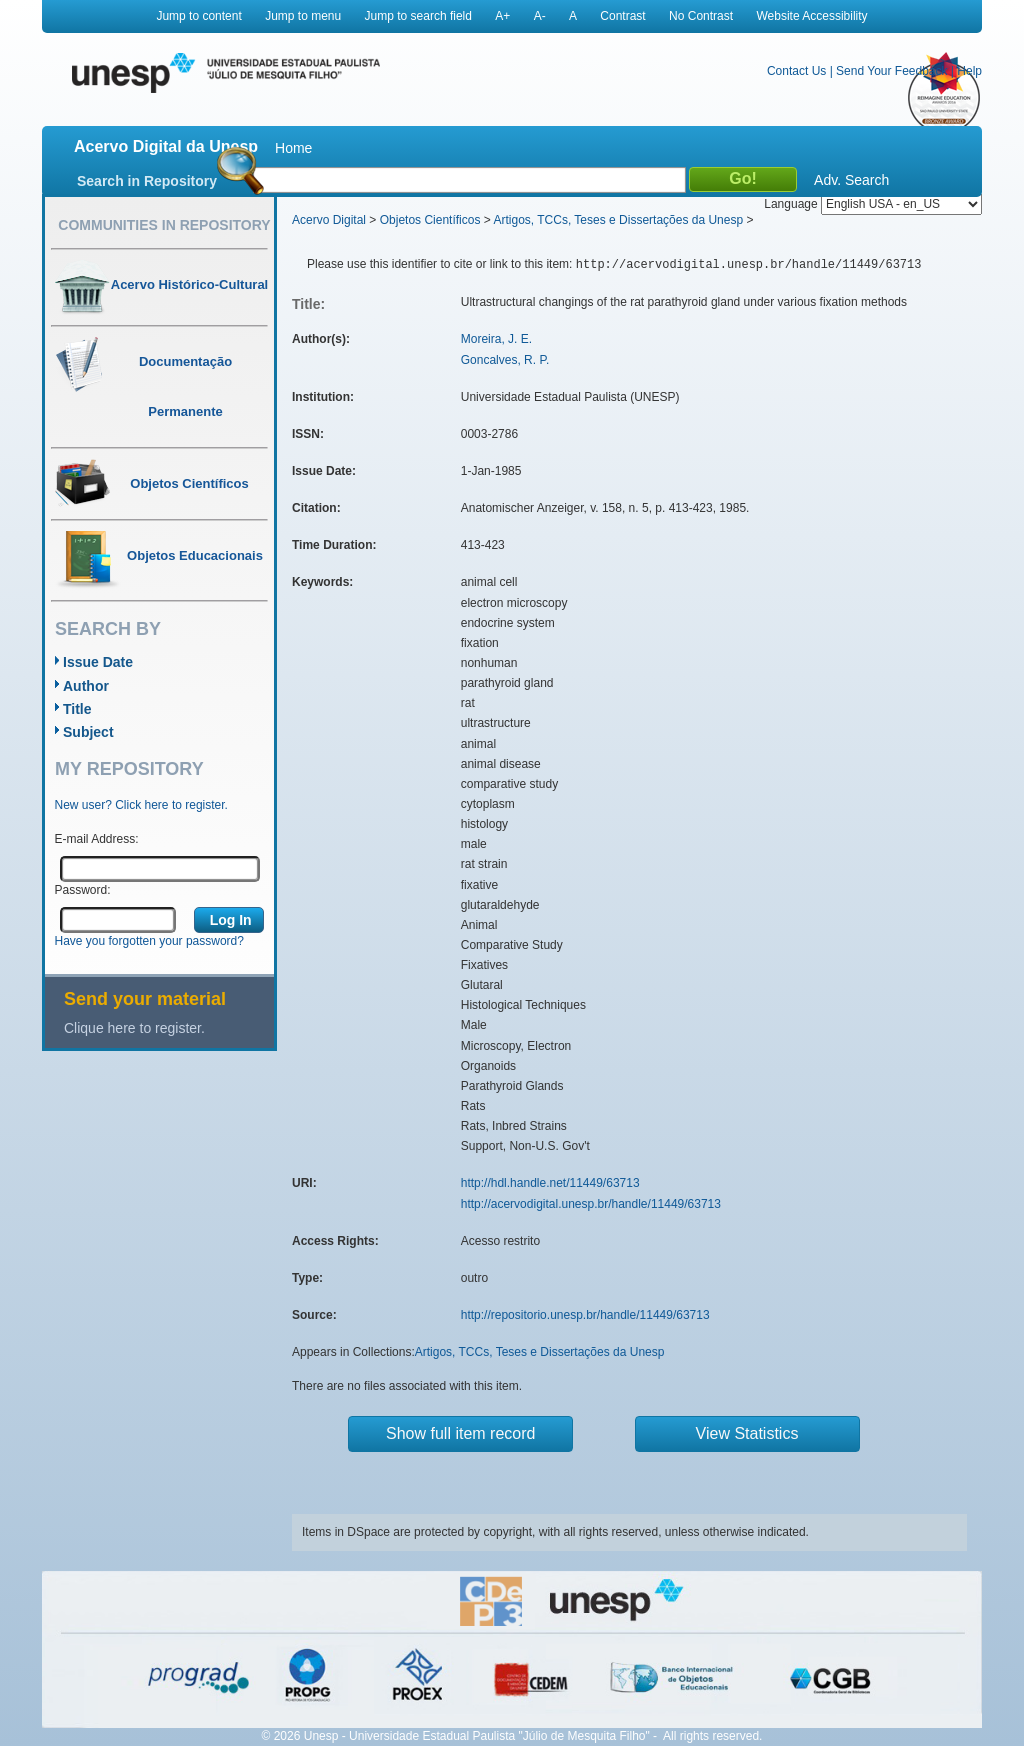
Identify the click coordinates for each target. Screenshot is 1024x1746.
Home (293, 148)
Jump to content (198, 16)
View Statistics (747, 1433)
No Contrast (701, 16)
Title (77, 709)
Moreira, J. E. (496, 339)
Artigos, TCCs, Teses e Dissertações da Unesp (618, 220)
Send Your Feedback (891, 71)
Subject (88, 732)
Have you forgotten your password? (149, 941)
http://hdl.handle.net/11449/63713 (550, 1183)
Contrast (622, 16)
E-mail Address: (97, 839)
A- (540, 16)
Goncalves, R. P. (505, 360)
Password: (83, 890)
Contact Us (796, 71)
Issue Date (98, 662)
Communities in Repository (164, 225)
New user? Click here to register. (141, 805)
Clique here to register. (134, 1028)
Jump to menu (303, 16)
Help (969, 71)
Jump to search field (418, 16)
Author (86, 686)
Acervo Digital (329, 220)
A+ (502, 16)
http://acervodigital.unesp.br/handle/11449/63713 (591, 1204)
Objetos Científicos (430, 220)
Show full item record (460, 1433)
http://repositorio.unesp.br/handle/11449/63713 (585, 1315)
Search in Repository (147, 181)
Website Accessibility (811, 16)
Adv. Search (851, 180)
